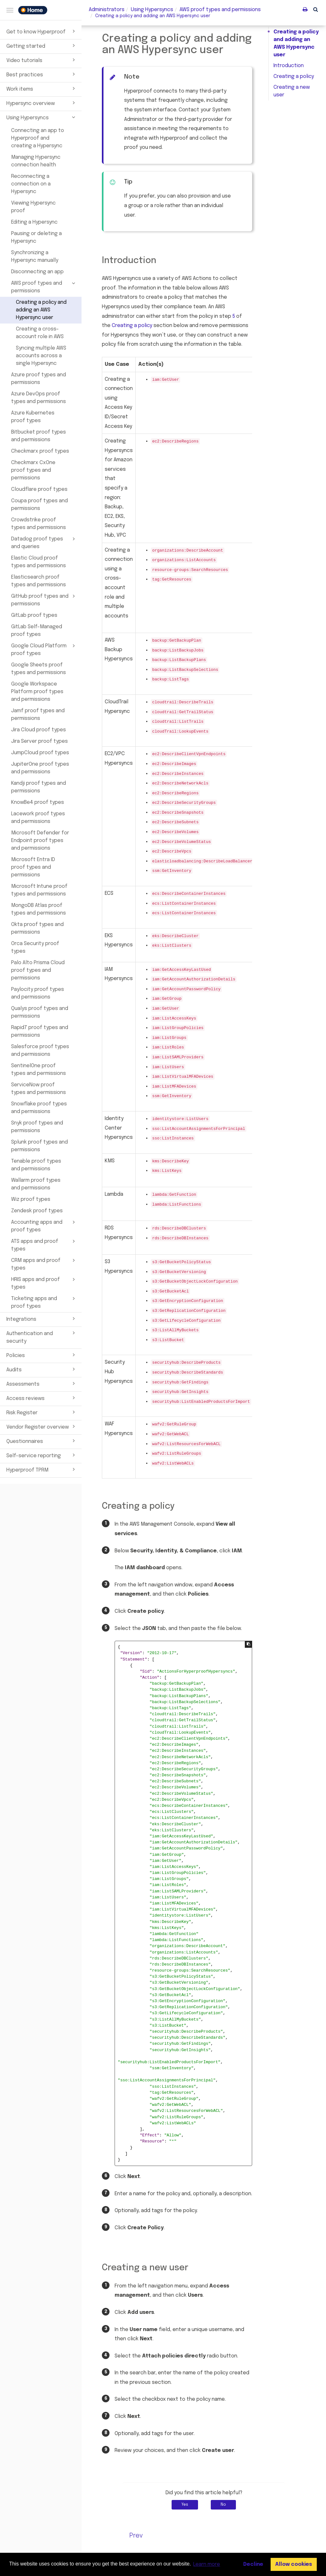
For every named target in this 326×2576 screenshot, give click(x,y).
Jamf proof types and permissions (38, 714)
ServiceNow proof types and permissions (38, 1088)
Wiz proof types (30, 1199)
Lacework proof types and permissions (38, 817)
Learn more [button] (206, 2564)
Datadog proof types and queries (44, 542)
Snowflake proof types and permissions (39, 1107)
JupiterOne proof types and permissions (40, 768)
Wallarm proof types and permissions (35, 1184)
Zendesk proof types (37, 1211)
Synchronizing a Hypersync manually (34, 256)
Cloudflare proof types (39, 489)
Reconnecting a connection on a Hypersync (31, 184)
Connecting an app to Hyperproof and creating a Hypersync (37, 138)
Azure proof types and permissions (38, 378)
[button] (315, 9)
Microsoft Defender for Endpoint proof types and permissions (40, 840)
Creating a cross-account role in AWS (40, 332)
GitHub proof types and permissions (44, 600)
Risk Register (41, 1412)
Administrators (106, 9)
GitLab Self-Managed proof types (36, 630)
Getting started (41, 45)
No (223, 2505)
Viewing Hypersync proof (33, 206)
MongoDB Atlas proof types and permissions (38, 909)
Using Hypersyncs (41, 117)
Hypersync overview (41, 102)
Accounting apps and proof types (44, 1226)
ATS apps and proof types (44, 1245)
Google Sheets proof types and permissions (38, 668)
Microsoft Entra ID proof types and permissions (33, 867)
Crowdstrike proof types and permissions (38, 523)
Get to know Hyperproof (41, 31)
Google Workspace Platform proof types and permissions (37, 691)
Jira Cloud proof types (38, 730)
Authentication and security (41, 1336)
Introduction (288, 65)
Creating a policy (293, 76)
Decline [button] (253, 2564)
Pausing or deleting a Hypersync (36, 237)
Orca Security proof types (35, 947)
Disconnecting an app (37, 272)
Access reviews (41, 1397)
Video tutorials (41, 59)
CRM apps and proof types (44, 1264)
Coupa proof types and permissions (39, 504)
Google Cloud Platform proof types (44, 649)
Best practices (41, 74)
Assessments (41, 1383)
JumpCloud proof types (40, 752)
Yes (184, 2505)
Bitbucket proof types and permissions (38, 435)
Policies (41, 1354)
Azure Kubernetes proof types (32, 416)
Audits (41, 1369)
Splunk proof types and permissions (39, 1145)
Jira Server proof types (39, 741)
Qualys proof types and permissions (39, 1012)
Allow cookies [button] (293, 2564)
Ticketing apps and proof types (44, 1302)
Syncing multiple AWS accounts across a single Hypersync (41, 355)
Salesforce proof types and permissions (40, 1050)
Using (152, 9)
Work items (41, 88)
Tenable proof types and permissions (36, 1165)
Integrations (41, 1318)
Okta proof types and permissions (37, 928)
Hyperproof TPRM (41, 1469)
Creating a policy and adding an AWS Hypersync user (41, 310)
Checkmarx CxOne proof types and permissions (33, 470)
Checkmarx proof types (40, 451)
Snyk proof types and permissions (37, 1126)
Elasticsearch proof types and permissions (38, 581)
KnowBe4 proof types (37, 802)
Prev (136, 2535)
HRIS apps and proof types (44, 1283)
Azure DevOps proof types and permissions (38, 397)
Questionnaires (41, 1440)
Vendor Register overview (41, 1426)
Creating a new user (291, 91)
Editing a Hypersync (34, 222)
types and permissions (220, 9)
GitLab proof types (34, 615)
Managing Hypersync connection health (35, 161)
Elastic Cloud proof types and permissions (38, 561)
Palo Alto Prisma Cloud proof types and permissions (38, 970)
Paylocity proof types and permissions (37, 993)
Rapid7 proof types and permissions (39, 1031)
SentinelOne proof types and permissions (38, 1069)
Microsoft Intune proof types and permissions (39, 890)
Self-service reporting (41, 1455)
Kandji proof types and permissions (38, 787)
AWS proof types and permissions (44, 287)
